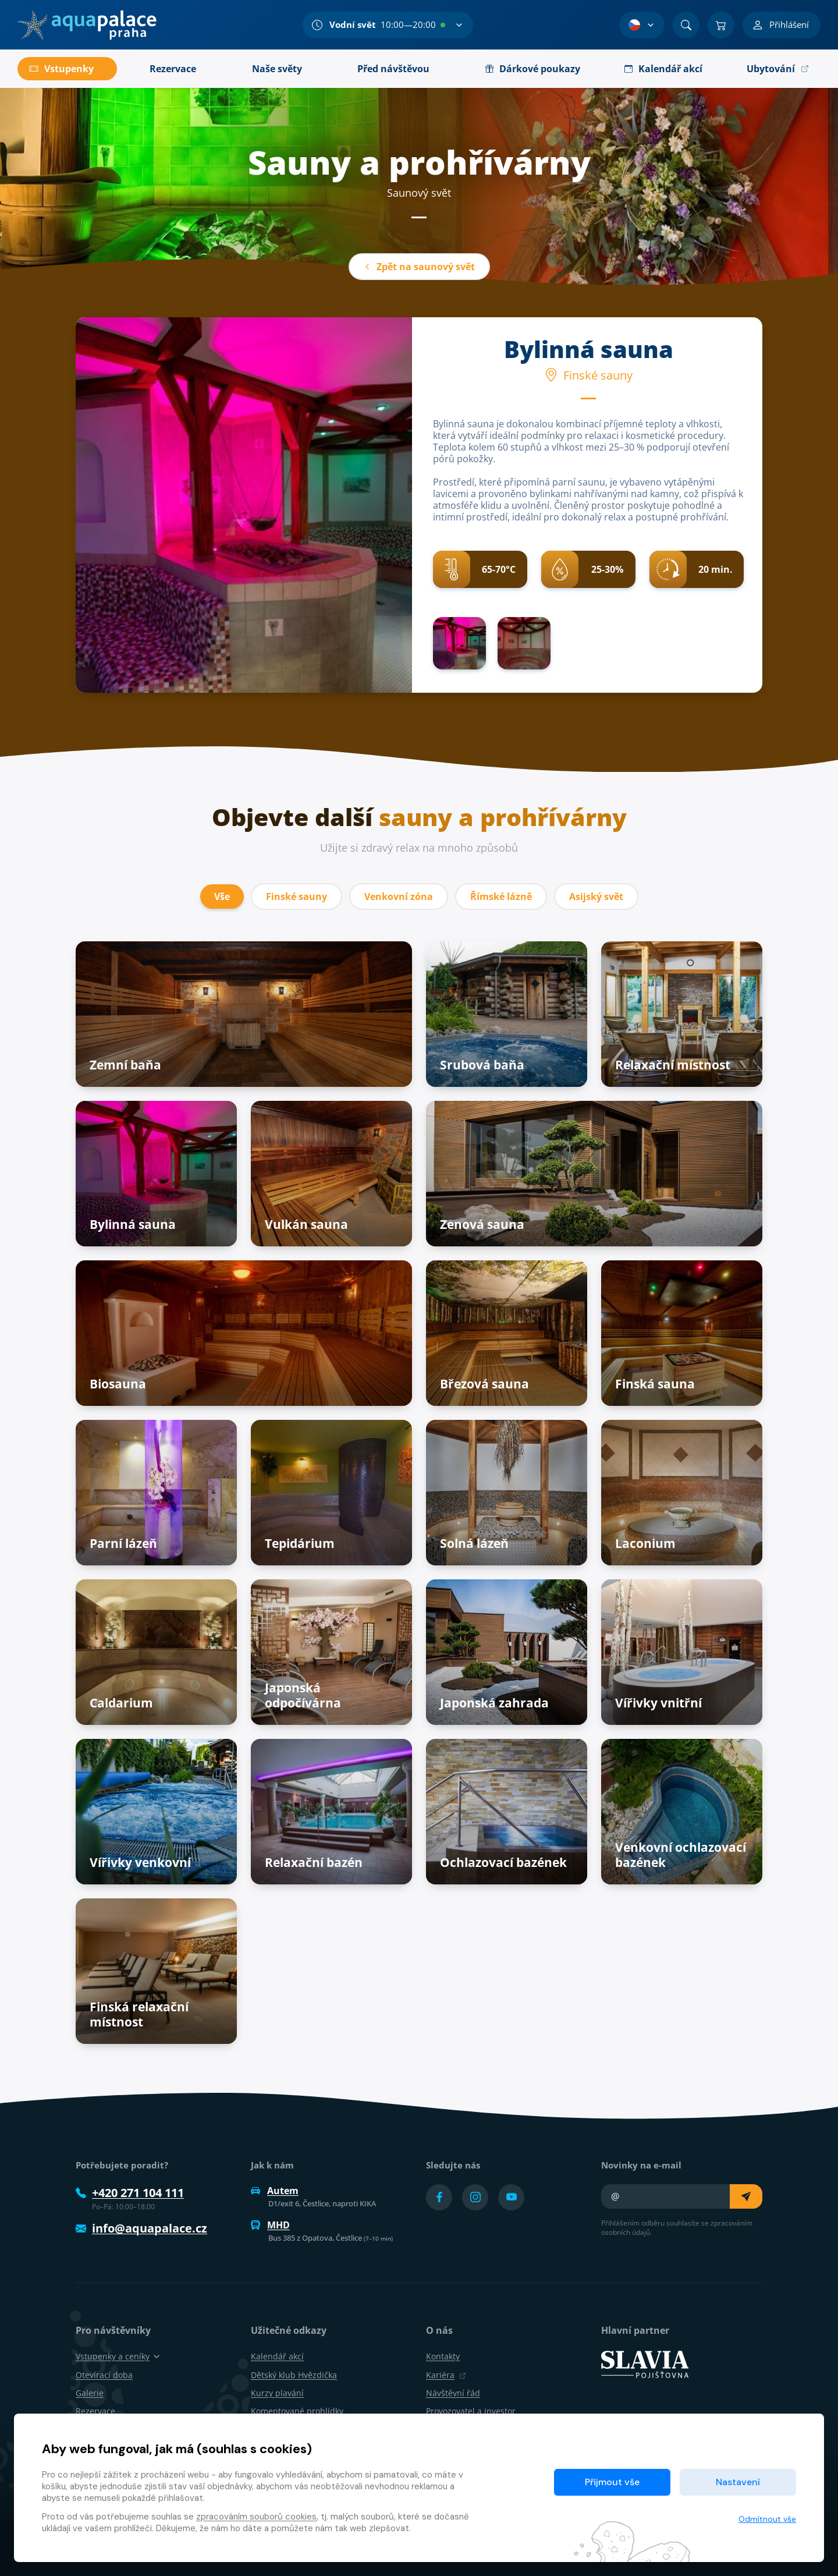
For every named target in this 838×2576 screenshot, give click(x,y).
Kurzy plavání (277, 2392)
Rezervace (95, 2410)
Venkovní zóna (398, 896)
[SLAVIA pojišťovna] (644, 2363)
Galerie (90, 2392)
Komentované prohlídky (297, 2410)
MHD (270, 2225)
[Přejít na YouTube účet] (511, 2197)
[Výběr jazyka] (642, 25)
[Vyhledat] (686, 25)
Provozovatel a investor (471, 2410)
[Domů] (87, 25)
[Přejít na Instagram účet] (475, 2197)
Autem (275, 2190)
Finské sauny (296, 896)
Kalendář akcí (277, 2356)
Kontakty (443, 2356)
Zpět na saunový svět (419, 266)
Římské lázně (501, 896)
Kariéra (446, 2374)
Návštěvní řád (453, 2392)
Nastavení (738, 2482)
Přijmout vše (612, 2482)
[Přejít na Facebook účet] (439, 2197)
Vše (222, 896)
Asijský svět (596, 896)
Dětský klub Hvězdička (294, 2374)
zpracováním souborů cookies (256, 2516)
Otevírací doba (104, 2374)
